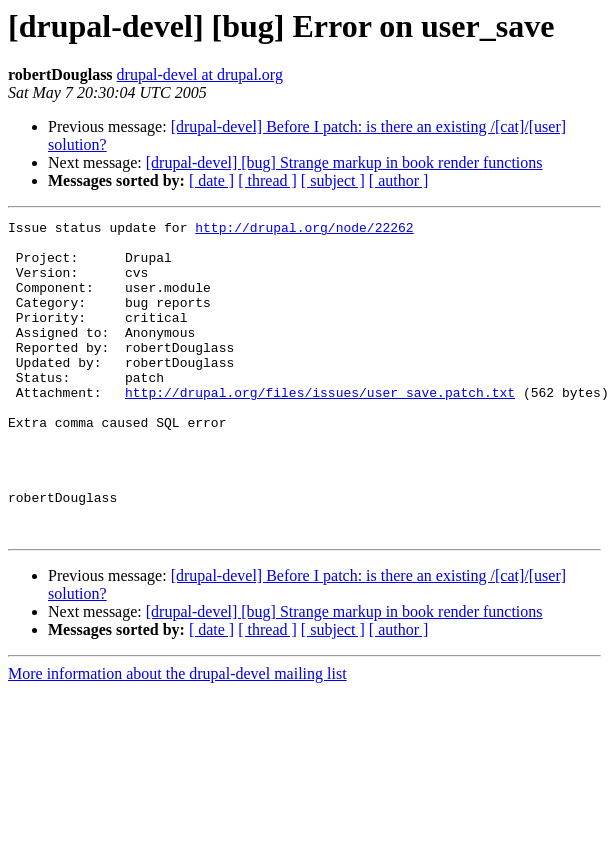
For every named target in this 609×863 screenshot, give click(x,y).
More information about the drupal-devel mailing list (177, 736)
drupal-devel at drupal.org (200, 74)
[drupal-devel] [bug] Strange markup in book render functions (344, 162)
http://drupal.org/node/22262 (304, 230)
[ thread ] (267, 180)
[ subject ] (333, 180)
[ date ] (211, 180)
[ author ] (399, 180)
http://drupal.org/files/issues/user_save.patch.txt (320, 428)
